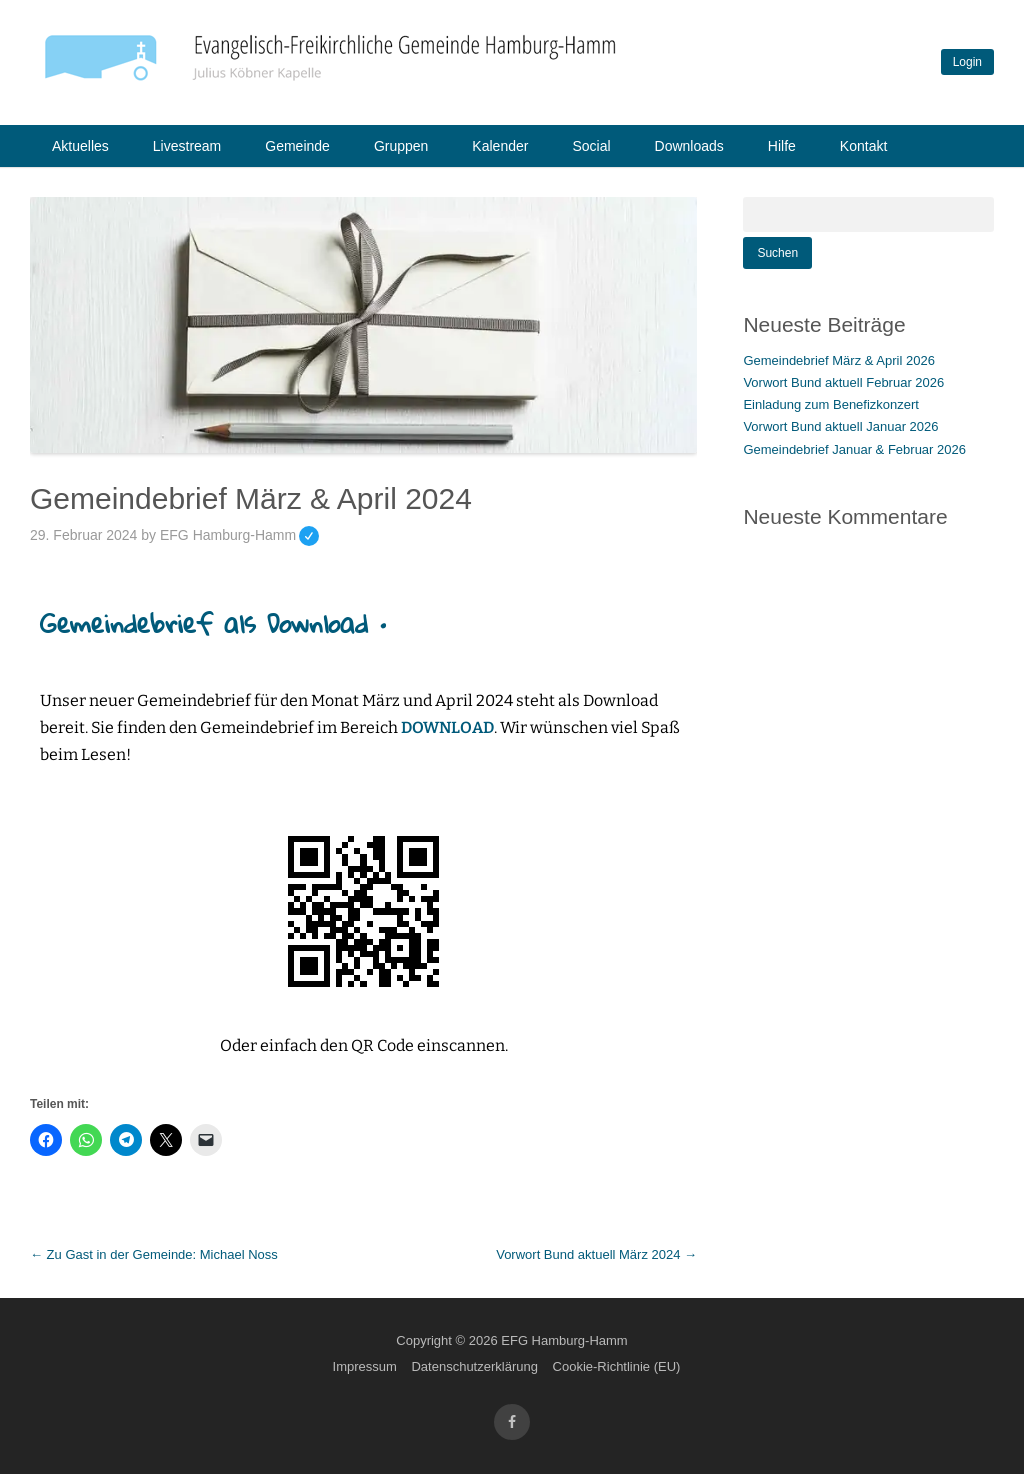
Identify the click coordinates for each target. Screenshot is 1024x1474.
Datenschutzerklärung (474, 1366)
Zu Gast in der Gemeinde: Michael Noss (154, 1254)
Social (591, 146)
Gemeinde (297, 146)
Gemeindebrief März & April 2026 (838, 360)
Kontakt (863, 146)
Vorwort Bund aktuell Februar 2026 (843, 382)
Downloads (689, 146)
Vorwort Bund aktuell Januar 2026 (840, 426)
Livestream (187, 146)
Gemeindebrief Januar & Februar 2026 (854, 449)
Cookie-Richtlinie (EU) (617, 1366)
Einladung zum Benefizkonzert (831, 404)
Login (967, 62)
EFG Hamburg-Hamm (239, 535)
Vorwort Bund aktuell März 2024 (596, 1254)
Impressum (365, 1366)
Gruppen (401, 146)
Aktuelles (80, 146)
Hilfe (782, 146)
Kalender (500, 146)
